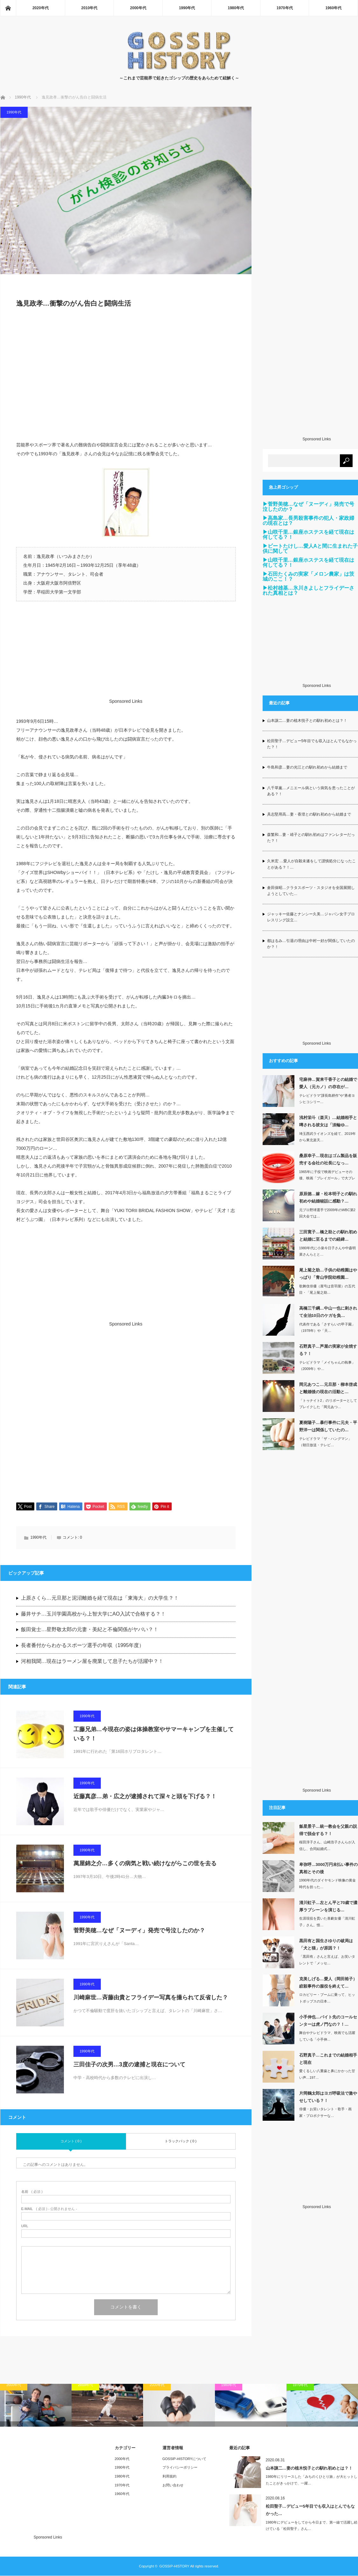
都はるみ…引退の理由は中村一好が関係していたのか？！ (311, 944)
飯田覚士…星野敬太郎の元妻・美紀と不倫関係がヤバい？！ (89, 1630)
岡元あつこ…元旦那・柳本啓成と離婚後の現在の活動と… (328, 1388)
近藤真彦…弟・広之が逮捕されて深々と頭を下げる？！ (145, 1796)
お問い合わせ (172, 2485)
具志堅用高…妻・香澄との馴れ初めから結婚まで (309, 814)
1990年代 (187, 8)
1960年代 (333, 8)
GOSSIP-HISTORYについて (184, 2459)
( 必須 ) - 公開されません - (49, 2209)
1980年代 (236, 8)
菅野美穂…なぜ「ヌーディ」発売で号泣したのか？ (139, 1931)
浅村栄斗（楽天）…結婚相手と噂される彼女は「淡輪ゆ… (328, 1121)
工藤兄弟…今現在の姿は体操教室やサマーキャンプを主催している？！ (153, 1734)
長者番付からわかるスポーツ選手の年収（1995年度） (82, 1646)
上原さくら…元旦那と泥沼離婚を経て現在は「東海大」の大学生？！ (100, 1598)
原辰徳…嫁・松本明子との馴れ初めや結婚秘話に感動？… (328, 1197)
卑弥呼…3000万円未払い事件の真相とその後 (328, 1868)
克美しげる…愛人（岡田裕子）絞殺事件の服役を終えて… (328, 1982)
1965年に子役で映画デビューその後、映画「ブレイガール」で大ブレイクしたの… (327, 1178)
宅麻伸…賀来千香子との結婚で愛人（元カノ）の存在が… (328, 1083)
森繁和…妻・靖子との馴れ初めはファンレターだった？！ (311, 837)
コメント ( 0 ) (71, 2141)
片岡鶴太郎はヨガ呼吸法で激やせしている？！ (328, 2097)
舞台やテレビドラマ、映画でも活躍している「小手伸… (327, 2036)
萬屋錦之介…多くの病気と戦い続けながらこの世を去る (145, 1864)
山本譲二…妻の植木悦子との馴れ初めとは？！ (307, 720)
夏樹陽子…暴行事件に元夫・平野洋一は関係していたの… (328, 1426)
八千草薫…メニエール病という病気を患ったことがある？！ (311, 791)
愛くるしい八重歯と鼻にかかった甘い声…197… (327, 2074)
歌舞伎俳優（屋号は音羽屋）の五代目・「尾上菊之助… (327, 1289)
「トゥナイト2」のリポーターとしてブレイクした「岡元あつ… (328, 1404)
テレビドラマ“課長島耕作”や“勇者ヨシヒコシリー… (327, 1099)
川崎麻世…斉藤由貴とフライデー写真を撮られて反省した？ (150, 1998)
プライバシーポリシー (179, 2468)
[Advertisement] (126, 378)
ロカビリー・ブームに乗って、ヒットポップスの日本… (327, 1998)
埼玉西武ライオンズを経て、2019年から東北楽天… (327, 1137)
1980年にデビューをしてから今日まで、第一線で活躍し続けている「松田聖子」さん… (311, 2526)
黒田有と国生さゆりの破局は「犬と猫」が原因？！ (326, 1944)
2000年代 (138, 8)
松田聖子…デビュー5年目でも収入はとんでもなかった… (310, 2510)
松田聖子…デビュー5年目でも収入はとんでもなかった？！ (312, 744)
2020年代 (40, 8)
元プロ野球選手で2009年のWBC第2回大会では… (327, 1213)
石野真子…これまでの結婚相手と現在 (328, 2059)
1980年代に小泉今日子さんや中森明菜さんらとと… (327, 1251)
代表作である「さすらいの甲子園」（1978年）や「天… (327, 1327)
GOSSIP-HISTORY (174, 2566)
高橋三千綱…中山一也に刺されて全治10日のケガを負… (328, 1312)
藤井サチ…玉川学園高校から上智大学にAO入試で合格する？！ (93, 1614)
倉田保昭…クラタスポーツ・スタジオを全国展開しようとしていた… (311, 890)
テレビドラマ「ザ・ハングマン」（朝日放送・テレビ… (325, 1442)
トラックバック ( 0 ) (180, 2141)
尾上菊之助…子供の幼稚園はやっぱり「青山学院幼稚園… (328, 1274)
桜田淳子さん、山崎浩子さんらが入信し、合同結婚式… (327, 1845)
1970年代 (285, 8)
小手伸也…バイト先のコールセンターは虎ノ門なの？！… (328, 2021)
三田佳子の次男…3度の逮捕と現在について (129, 2065)
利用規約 (169, 2477)
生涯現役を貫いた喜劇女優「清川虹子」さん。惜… (327, 1921)
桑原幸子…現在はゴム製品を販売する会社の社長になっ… (328, 1159)
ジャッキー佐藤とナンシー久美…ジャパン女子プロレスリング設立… (311, 917)
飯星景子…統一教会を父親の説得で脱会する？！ (328, 1830)
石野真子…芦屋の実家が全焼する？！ (328, 1350)
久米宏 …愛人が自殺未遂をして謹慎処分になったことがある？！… (311, 864)
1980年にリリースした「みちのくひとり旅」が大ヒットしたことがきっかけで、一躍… (311, 2480)
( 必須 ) (32, 2192)
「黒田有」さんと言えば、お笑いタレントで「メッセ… (327, 1960)
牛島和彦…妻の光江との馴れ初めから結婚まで (307, 767)
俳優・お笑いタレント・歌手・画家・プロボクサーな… (325, 2112)
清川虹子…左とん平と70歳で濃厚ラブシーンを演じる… (328, 1906)
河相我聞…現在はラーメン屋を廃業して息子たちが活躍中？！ (92, 1661)
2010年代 (89, 8)
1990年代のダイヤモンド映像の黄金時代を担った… (327, 1883)
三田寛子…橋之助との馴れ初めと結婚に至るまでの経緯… (328, 1236)
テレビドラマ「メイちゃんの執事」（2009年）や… (327, 1365)
